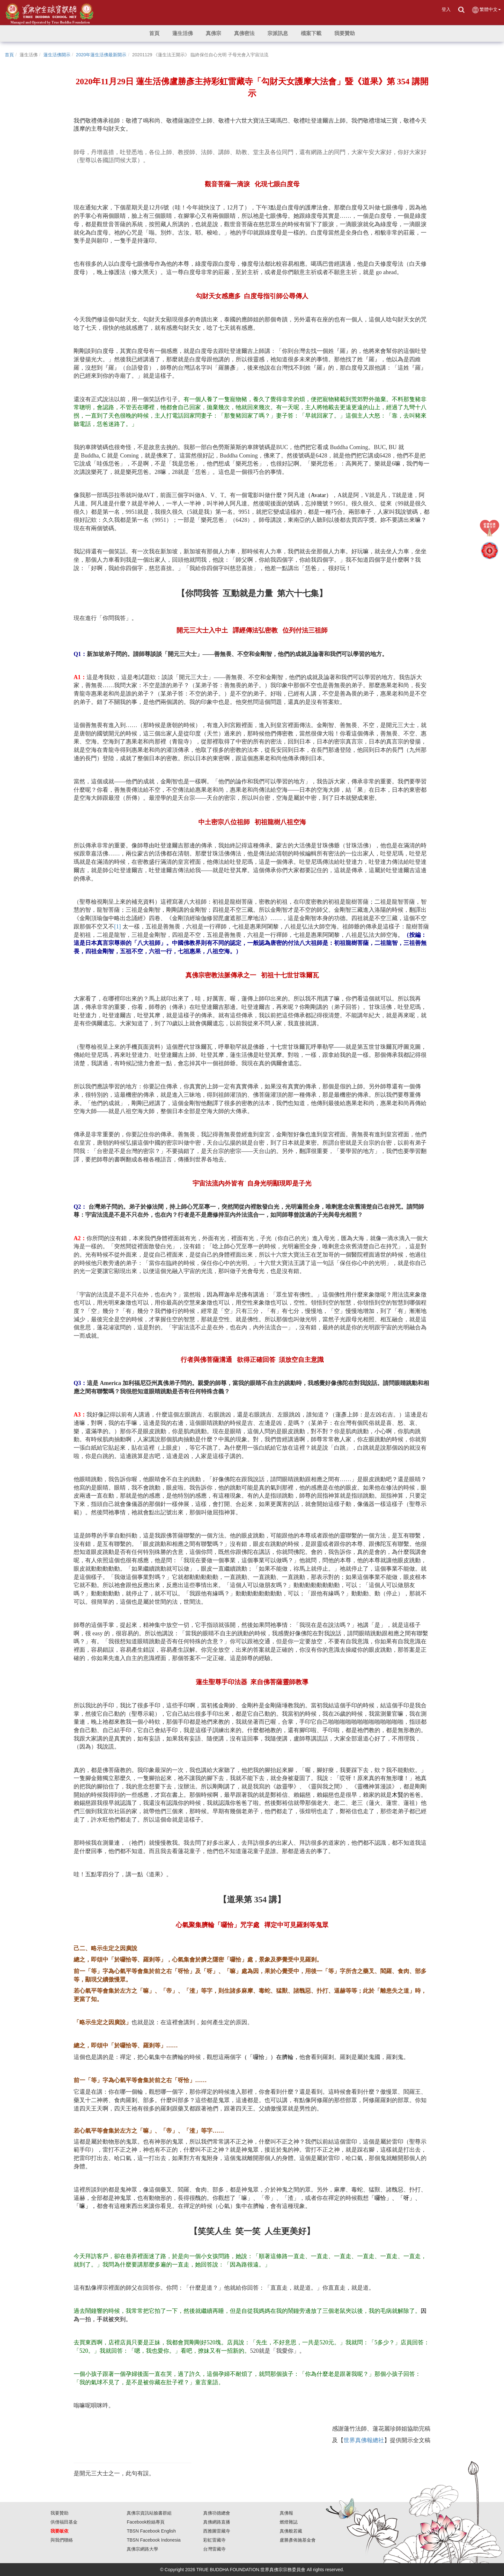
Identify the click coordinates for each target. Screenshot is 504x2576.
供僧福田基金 (63, 2522)
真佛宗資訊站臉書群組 (149, 2513)
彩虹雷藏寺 (214, 2540)
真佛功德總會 (216, 2513)
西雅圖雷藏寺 (216, 2531)
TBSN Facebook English (151, 2531)
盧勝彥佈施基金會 (298, 2540)
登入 (446, 9)
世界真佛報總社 (364, 2440)
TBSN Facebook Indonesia (153, 2540)
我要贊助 (59, 2513)
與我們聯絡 (61, 2540)
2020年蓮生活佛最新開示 (101, 54)
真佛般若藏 (291, 2531)
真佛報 (286, 2513)
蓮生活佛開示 (56, 54)
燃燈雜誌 (289, 2522)
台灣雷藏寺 (214, 2549)
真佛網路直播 (216, 2522)
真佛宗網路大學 (142, 2549)
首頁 (9, 54)
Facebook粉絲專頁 (145, 2522)
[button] (182, 33)
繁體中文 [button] (486, 10)
